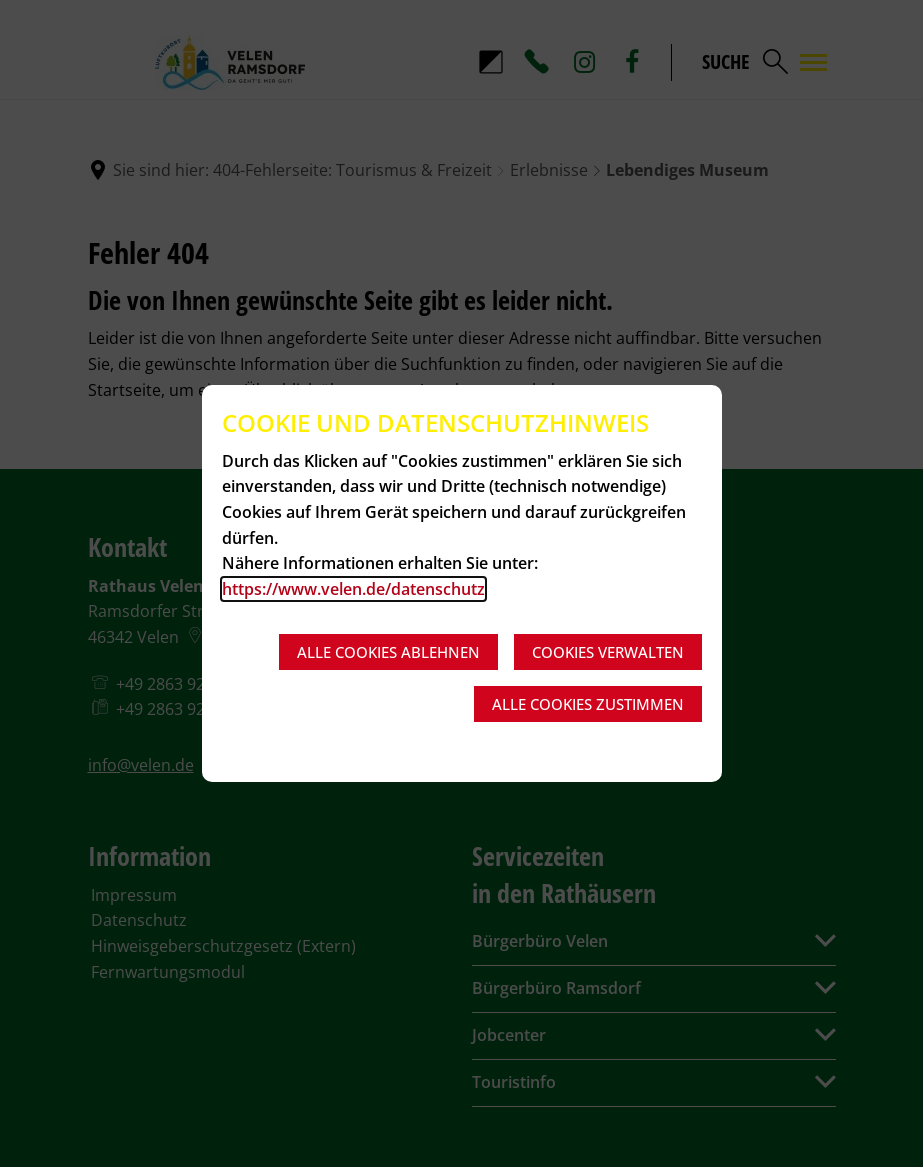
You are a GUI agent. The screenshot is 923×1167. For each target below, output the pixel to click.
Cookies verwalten (608, 652)
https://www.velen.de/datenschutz (353, 589)
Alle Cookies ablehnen (388, 652)
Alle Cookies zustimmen (588, 704)
